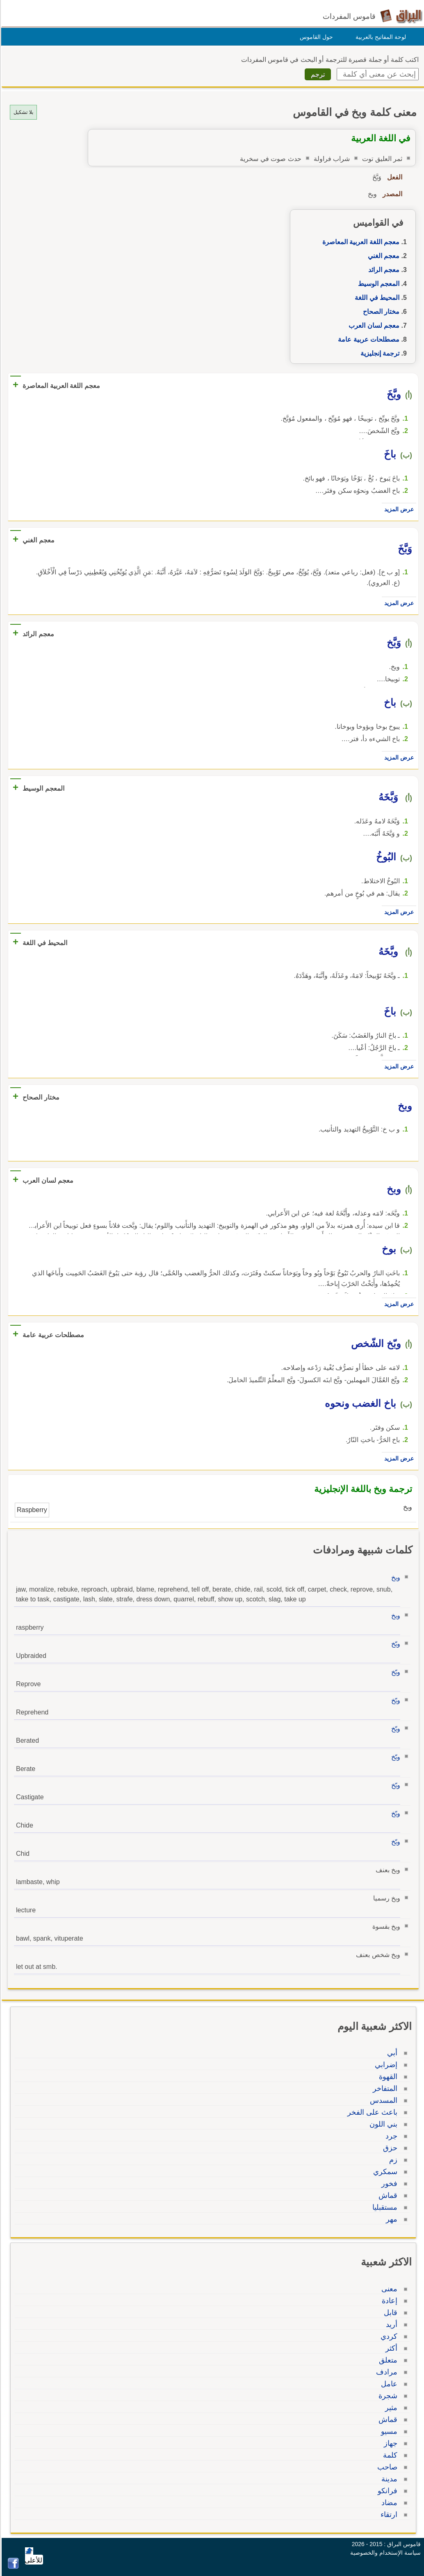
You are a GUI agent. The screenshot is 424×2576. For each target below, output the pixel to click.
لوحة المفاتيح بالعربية (379, 37)
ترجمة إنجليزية (378, 353)
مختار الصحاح (380, 311)
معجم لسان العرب (372, 325)
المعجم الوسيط (377, 283)
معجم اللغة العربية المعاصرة (359, 241)
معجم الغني (382, 255)
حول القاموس (315, 37)
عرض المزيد (398, 509)
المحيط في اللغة (375, 297)
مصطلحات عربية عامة (367, 339)
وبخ (394, 1577)
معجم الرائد (382, 269)
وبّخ (394, 1643)
